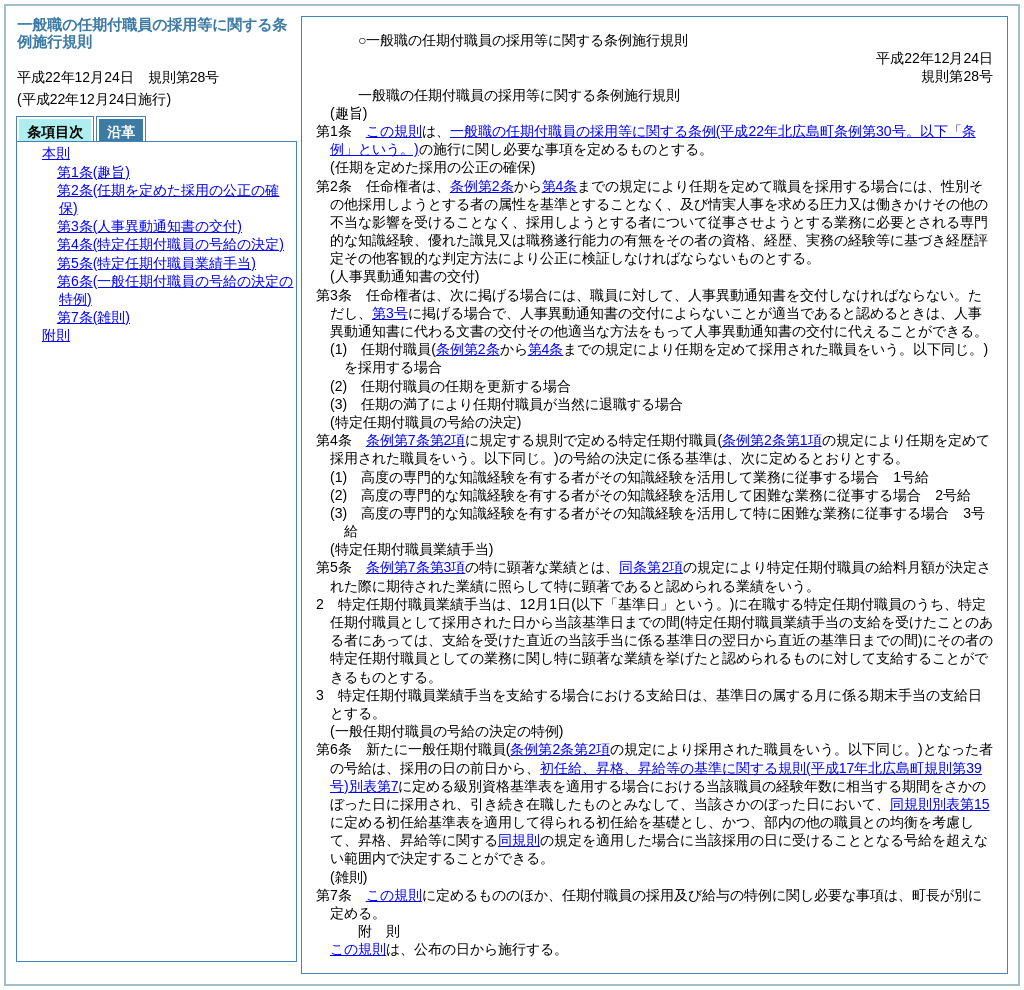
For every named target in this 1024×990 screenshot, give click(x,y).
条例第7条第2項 (416, 440)
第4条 (560, 186)
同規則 (519, 840)
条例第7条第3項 (416, 567)
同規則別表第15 (940, 804)
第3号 (390, 313)
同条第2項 (651, 567)
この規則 (394, 131)
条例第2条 (482, 186)
